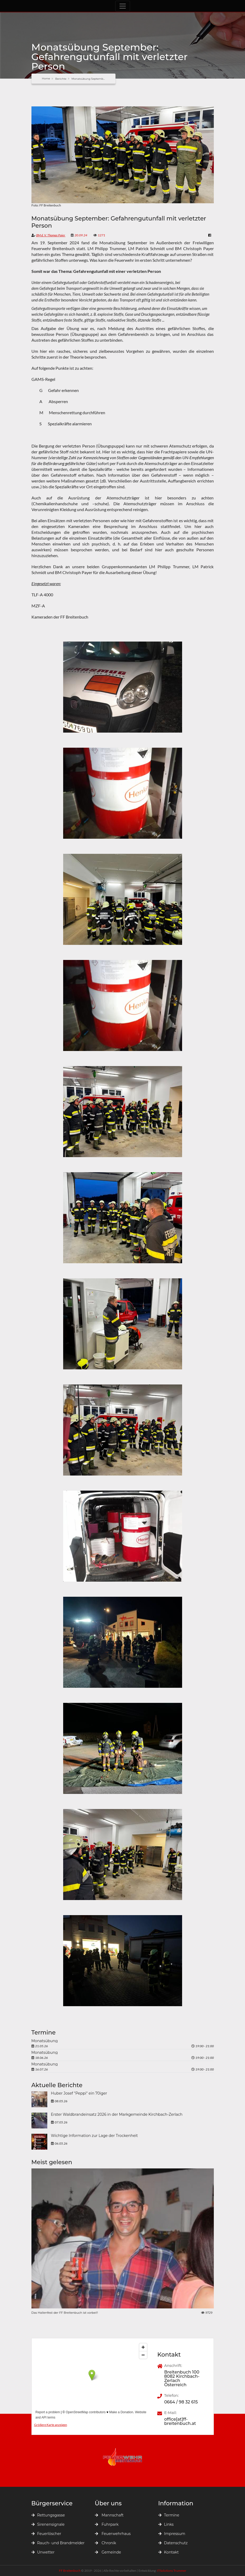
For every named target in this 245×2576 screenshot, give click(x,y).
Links (166, 2524)
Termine (168, 2515)
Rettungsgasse (48, 2515)
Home (46, 78)
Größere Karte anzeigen (50, 2425)
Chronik (105, 2543)
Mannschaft (109, 2515)
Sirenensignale (48, 2524)
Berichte (60, 78)
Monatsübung (44, 2041)
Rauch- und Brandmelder (58, 2543)
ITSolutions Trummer (171, 2571)
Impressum (171, 2533)
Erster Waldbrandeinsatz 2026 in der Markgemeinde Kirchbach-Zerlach (117, 2115)
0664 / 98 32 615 (181, 2402)
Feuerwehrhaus (113, 2533)
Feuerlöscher (46, 2533)
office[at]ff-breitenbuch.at (180, 2421)
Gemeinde (108, 2552)
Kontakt (168, 2552)
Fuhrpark (107, 2524)
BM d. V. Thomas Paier (51, 235)
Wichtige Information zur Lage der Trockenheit (94, 2136)
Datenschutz (173, 2543)
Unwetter (43, 2552)
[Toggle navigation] (122, 6)
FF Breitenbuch (70, 2571)
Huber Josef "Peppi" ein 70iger (79, 2093)
